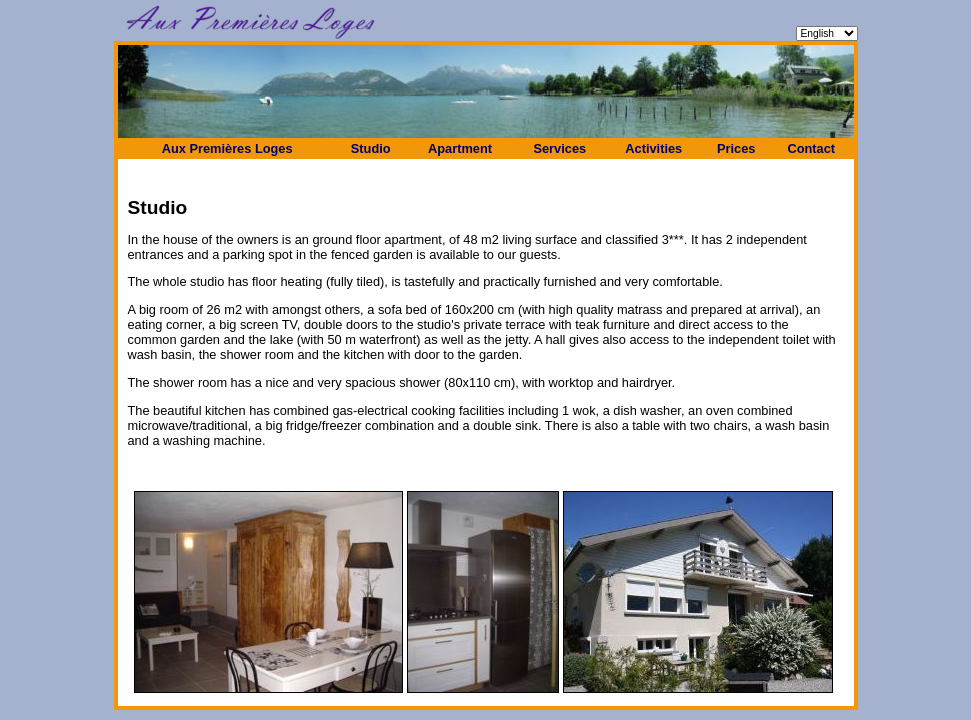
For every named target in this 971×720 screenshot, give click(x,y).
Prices (736, 148)
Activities (653, 148)
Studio (371, 148)
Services (559, 148)
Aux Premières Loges (227, 148)
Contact (811, 148)
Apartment (460, 148)
